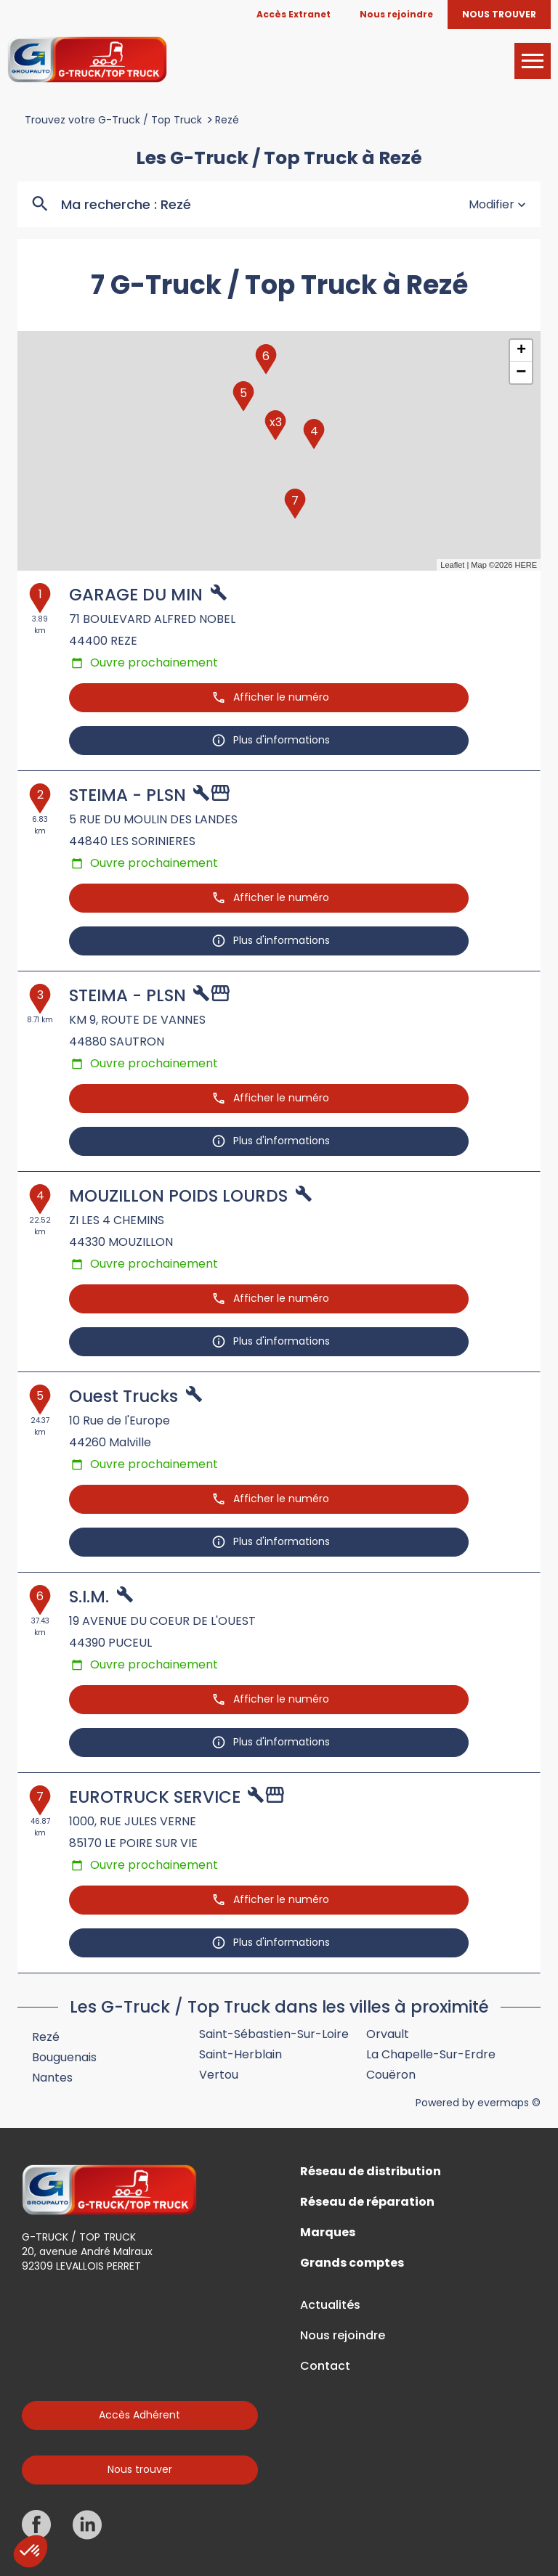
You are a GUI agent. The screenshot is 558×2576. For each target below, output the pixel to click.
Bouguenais (64, 2057)
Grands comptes (352, 2263)
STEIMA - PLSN (127, 795)
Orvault (387, 2034)
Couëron (391, 2074)
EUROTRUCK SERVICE (154, 1797)
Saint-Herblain (240, 2054)
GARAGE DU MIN (136, 594)
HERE (525, 565)
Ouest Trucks (123, 1396)
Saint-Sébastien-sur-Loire (274, 2034)
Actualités (330, 2305)
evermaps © (509, 2102)
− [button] (521, 372)
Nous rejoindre (342, 2335)
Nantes (52, 2077)
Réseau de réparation (367, 2202)
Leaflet (452, 565)
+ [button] (521, 351)
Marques (327, 2232)
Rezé (227, 120)
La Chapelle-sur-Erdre (431, 2054)
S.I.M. (89, 1596)
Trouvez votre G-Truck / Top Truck (113, 120)
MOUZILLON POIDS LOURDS (178, 1195)
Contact (325, 2366)
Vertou (218, 2074)
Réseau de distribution (370, 2171)
